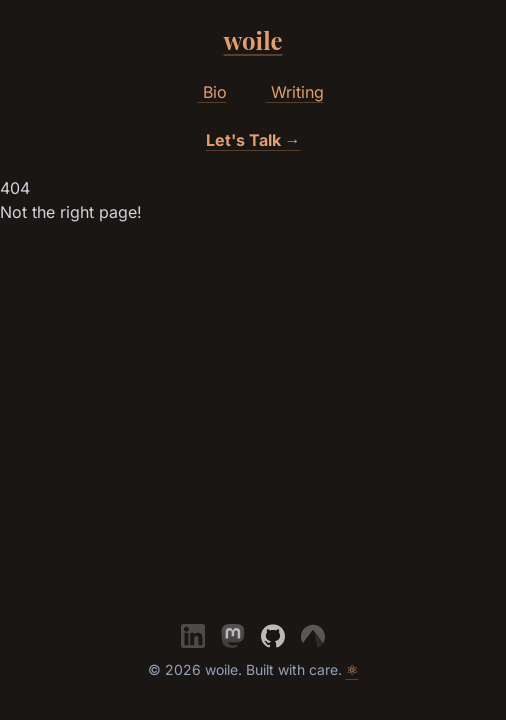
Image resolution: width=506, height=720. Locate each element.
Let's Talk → (253, 140)
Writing (287, 93)
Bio (205, 93)
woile (253, 40)
